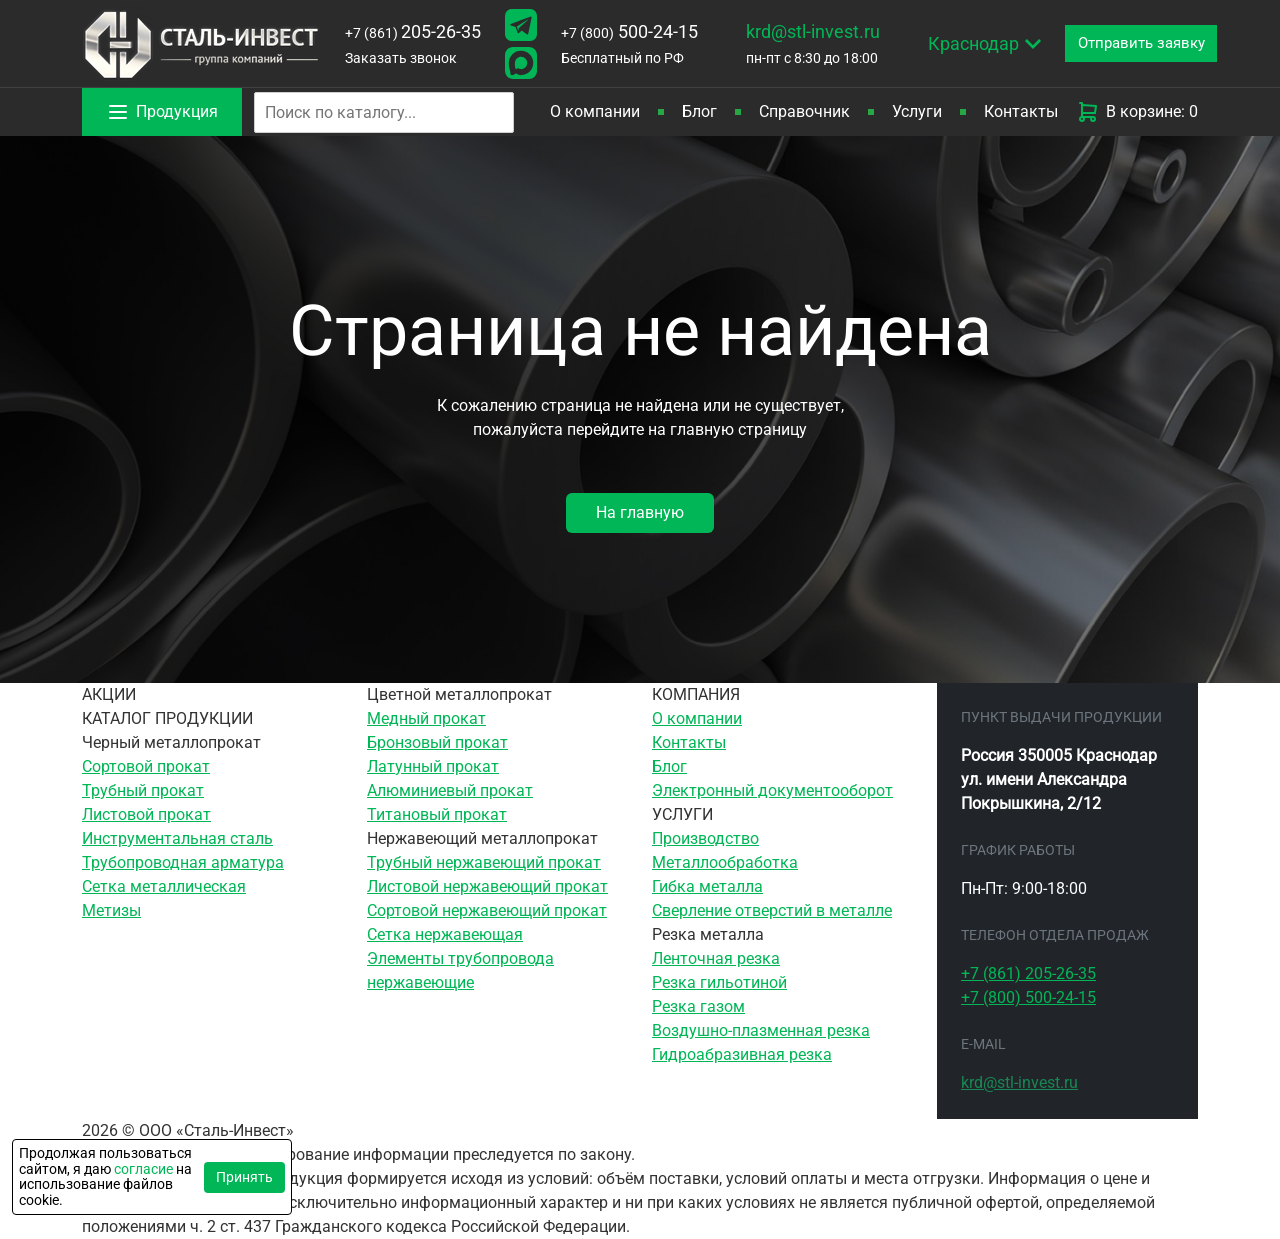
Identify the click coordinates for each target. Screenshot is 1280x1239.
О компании (595, 111)
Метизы (111, 910)
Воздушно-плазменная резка (761, 1030)
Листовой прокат (146, 814)
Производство (705, 838)
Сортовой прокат (146, 766)
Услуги (917, 111)
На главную (640, 512)
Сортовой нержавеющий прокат (487, 910)
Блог (699, 111)
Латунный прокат (433, 766)
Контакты (1021, 111)
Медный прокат (426, 718)
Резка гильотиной (719, 982)
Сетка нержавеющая (445, 934)
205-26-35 (413, 31)
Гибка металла (707, 886)
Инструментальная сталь (177, 838)
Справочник (804, 111)
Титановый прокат (437, 814)
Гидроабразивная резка (742, 1054)
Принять (244, 1177)
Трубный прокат (143, 790)
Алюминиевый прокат (450, 790)
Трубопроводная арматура (183, 862)
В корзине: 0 (1137, 112)
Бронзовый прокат (437, 742)
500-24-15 (629, 31)
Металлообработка (725, 862)
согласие (143, 1169)
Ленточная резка (716, 958)
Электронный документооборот (772, 790)
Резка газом (698, 1006)
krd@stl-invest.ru (813, 31)
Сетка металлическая (164, 886)
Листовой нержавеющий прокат (487, 886)
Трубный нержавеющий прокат (484, 862)
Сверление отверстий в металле (772, 910)
